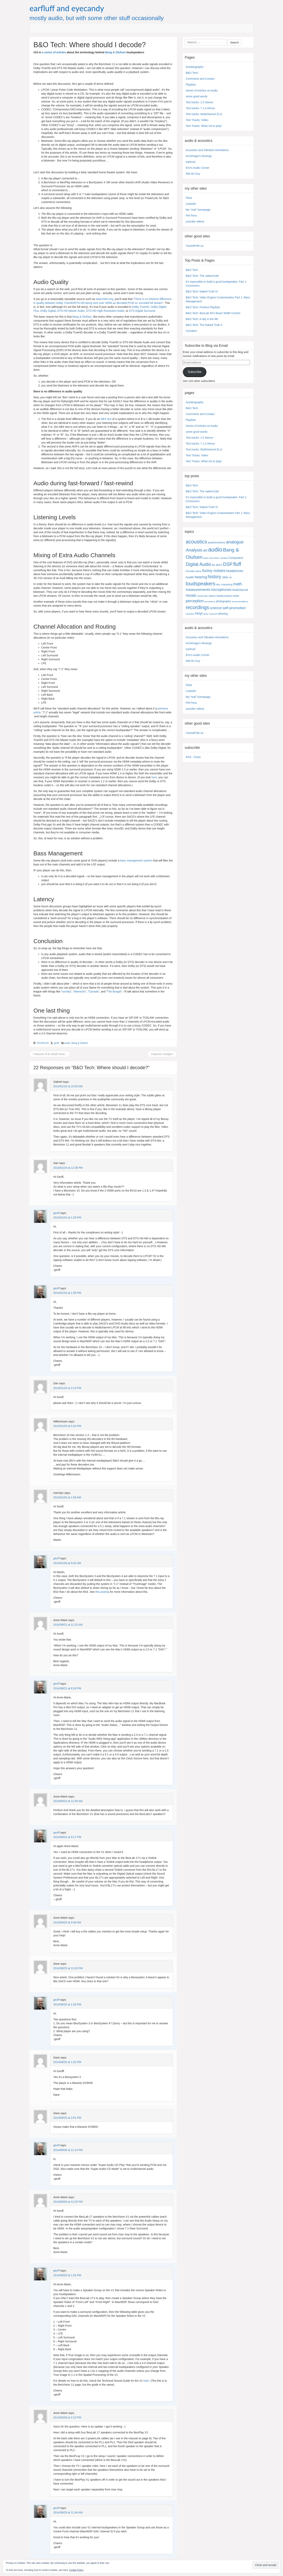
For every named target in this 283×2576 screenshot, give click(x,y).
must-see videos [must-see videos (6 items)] (206, 595)
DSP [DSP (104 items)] (227, 564)
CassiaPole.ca (194, 245)
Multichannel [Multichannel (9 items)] (240, 589)
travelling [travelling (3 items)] (190, 614)
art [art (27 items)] (205, 550)
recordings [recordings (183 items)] (197, 607)
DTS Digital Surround (142, 310)
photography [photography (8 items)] (223, 601)
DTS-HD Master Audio (70, 310)
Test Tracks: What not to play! (204, 125)
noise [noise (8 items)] (236, 595)
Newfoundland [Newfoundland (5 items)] (224, 596)
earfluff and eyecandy (66, 8)
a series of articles (54, 52)
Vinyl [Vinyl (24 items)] (198, 613)
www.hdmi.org (104, 299)
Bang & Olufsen (115, 52)
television (79, 991)
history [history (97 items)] (214, 576)
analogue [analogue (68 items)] (234, 542)
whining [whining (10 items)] (223, 613)
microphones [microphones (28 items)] (221, 590)
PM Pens (191, 215)
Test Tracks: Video (197, 120)
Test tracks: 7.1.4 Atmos (200, 108)
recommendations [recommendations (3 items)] (240, 601)
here (154, 777)
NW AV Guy (193, 173)
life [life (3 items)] (230, 577)
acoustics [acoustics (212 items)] (196, 542)
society (66, 991)
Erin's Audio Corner (197, 167)
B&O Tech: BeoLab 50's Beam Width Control (213, 313)
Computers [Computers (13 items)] (235, 557)
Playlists (191, 84)
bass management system (136, 860)
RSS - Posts (193, 757)
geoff (56, 1043)
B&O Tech (192, 72)
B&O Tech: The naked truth (202, 275)
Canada (93, 991)
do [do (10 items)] (213, 564)
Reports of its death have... (49, 1054)
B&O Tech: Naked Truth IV (202, 291)
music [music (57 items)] (191, 595)
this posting (102, 1591)
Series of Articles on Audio (202, 90)
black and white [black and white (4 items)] (211, 558)
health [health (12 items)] (190, 577)
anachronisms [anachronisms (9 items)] (216, 542)
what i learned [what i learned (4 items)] (210, 614)
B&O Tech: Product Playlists (203, 307)
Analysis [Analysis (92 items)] (194, 549)
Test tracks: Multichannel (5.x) (204, 114)
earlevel (190, 161)
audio (67, 1043)
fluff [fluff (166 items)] (237, 564)
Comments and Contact (200, 78)
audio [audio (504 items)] (215, 549)
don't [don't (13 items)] (219, 564)
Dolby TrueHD (140, 306)
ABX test (106, 419)
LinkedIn (191, 203)
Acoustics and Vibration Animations (207, 150)
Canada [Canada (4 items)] (224, 558)
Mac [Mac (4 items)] (218, 584)
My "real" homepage (198, 209)
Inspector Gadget (162, 1054)
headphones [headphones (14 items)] (234, 571)
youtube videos (195, 221)
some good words (197, 96)
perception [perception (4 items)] (209, 601)
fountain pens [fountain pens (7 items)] (193, 571)
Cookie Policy (76, 2570)
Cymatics (191, 330)
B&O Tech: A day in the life (202, 319)
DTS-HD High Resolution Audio (105, 310)
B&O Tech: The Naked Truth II (204, 324)
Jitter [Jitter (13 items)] (225, 577)
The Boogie (114, 991)
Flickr (189, 197)
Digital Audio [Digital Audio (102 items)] (198, 564)
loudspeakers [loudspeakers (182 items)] (200, 583)
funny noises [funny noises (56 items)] (213, 570)
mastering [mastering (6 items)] (226, 584)
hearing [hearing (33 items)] (201, 577)
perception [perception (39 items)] (195, 601)
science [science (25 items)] (216, 608)
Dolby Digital (48, 310)
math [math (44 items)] (237, 584)
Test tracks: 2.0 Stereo (199, 102)
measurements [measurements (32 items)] (198, 590)
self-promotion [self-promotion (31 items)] (234, 608)
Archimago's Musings (199, 156)
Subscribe (194, 372)
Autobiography (194, 66)
